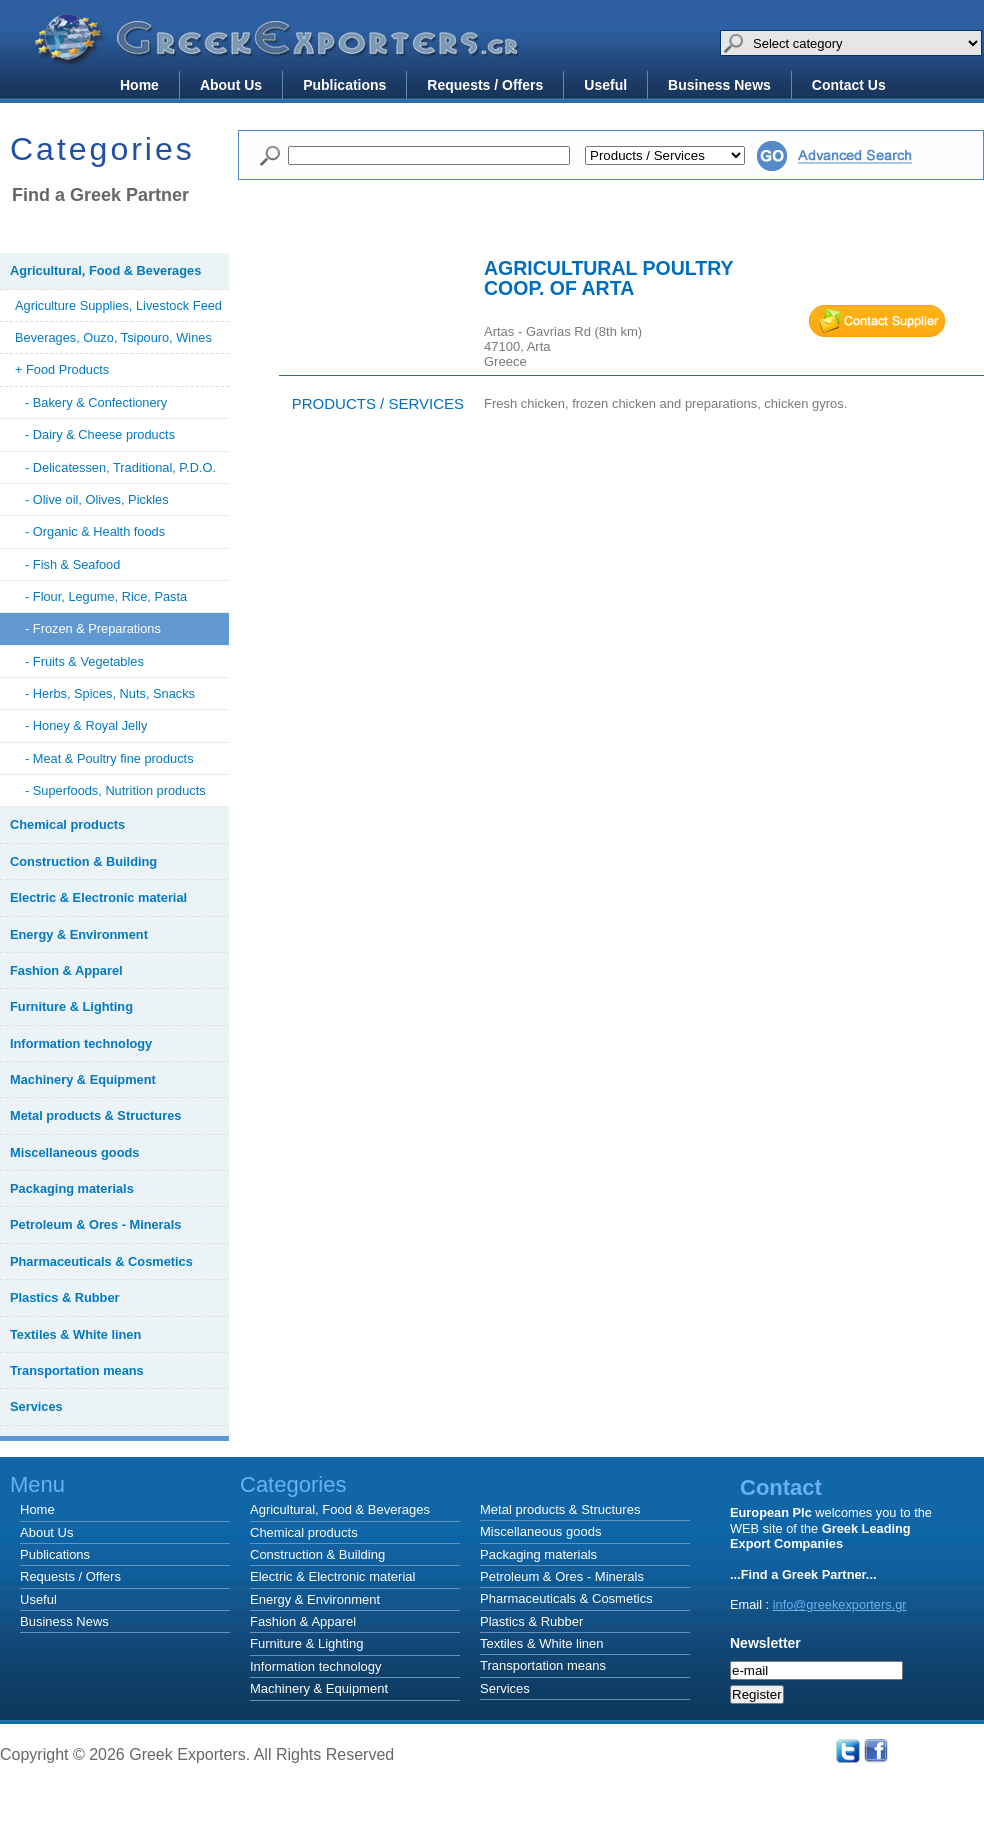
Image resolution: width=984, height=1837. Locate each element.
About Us (231, 85)
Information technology (316, 1666)
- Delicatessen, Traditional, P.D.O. (120, 467)
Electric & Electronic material (332, 1576)
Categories (580, 1484)
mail (877, 321)
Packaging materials (538, 1554)
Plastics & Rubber (531, 1621)
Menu (37, 1484)
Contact (781, 1487)
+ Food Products (62, 369)
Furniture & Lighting (306, 1643)
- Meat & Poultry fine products (109, 758)
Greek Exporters (280, 53)
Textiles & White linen (542, 1643)
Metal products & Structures (560, 1509)
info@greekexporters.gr (840, 1604)
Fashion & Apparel (303, 1621)
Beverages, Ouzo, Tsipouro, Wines (113, 337)
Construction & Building (317, 1554)
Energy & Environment (315, 1599)
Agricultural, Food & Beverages (340, 1509)
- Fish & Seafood (72, 564)
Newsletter (765, 1643)
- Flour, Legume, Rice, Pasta (106, 596)
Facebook (876, 1751)
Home (139, 85)
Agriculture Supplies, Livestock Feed (118, 305)
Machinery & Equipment (319, 1688)
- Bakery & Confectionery (96, 402)
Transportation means (543, 1665)
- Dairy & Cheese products (100, 434)
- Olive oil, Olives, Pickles (97, 499)
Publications (344, 85)
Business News (719, 85)
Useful (605, 85)
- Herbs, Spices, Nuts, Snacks (110, 693)
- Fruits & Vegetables (84, 661)
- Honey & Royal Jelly (86, 725)
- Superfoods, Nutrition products (115, 790)
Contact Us (849, 85)
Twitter (848, 1751)
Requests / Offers (485, 85)
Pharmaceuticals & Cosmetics (566, 1598)
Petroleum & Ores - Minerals (562, 1576)
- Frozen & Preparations (93, 628)
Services (505, 1688)
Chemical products (304, 1532)
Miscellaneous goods (540, 1531)
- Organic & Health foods (95, 531)
